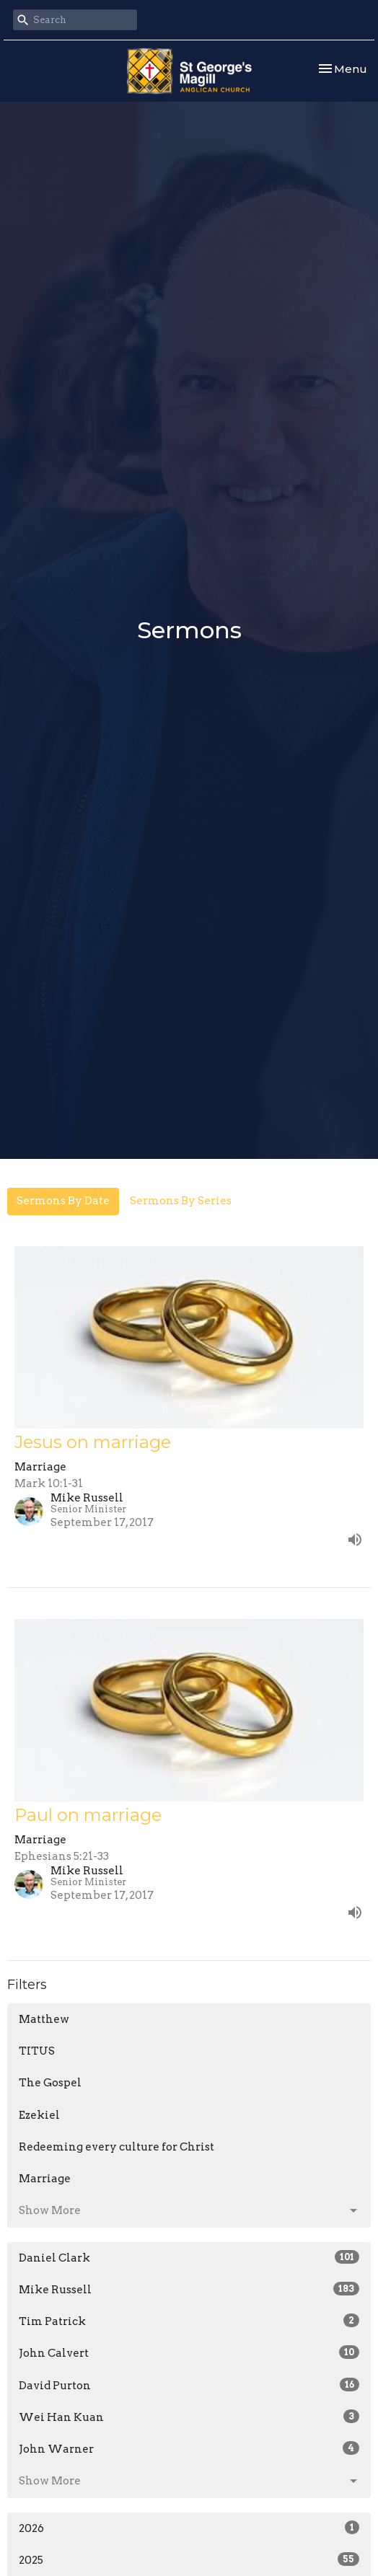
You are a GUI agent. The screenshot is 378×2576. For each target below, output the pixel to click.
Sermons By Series (181, 1200)
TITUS (37, 2051)
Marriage (45, 2178)
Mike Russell (189, 2289)
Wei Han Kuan (189, 2416)
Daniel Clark (189, 2257)
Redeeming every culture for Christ (116, 2146)
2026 (189, 2527)
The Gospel (50, 2082)
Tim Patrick (189, 2320)
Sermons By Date (63, 1200)
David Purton (189, 2385)
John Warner (189, 2448)
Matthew (44, 2019)
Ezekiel (39, 2115)
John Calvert (189, 2352)
